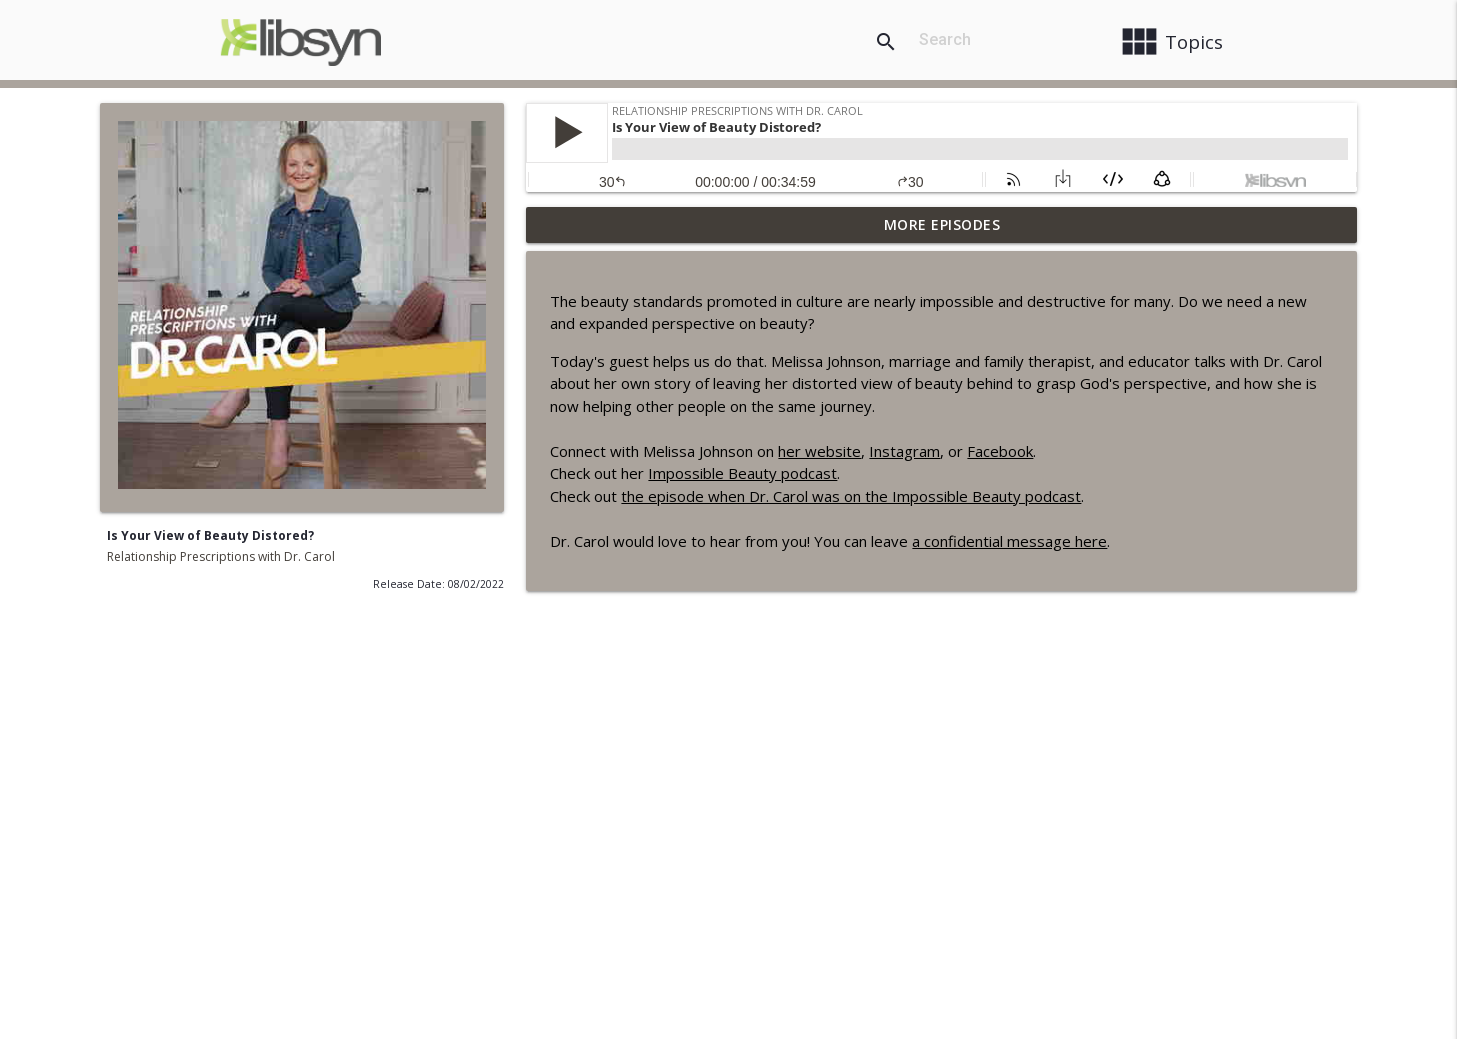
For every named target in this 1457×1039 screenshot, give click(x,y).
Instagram (904, 451)
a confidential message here (1009, 541)
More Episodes (942, 224)
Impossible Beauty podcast (742, 473)
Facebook (1000, 451)
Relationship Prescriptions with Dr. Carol (221, 556)
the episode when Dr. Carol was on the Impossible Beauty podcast (851, 496)
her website (819, 451)
